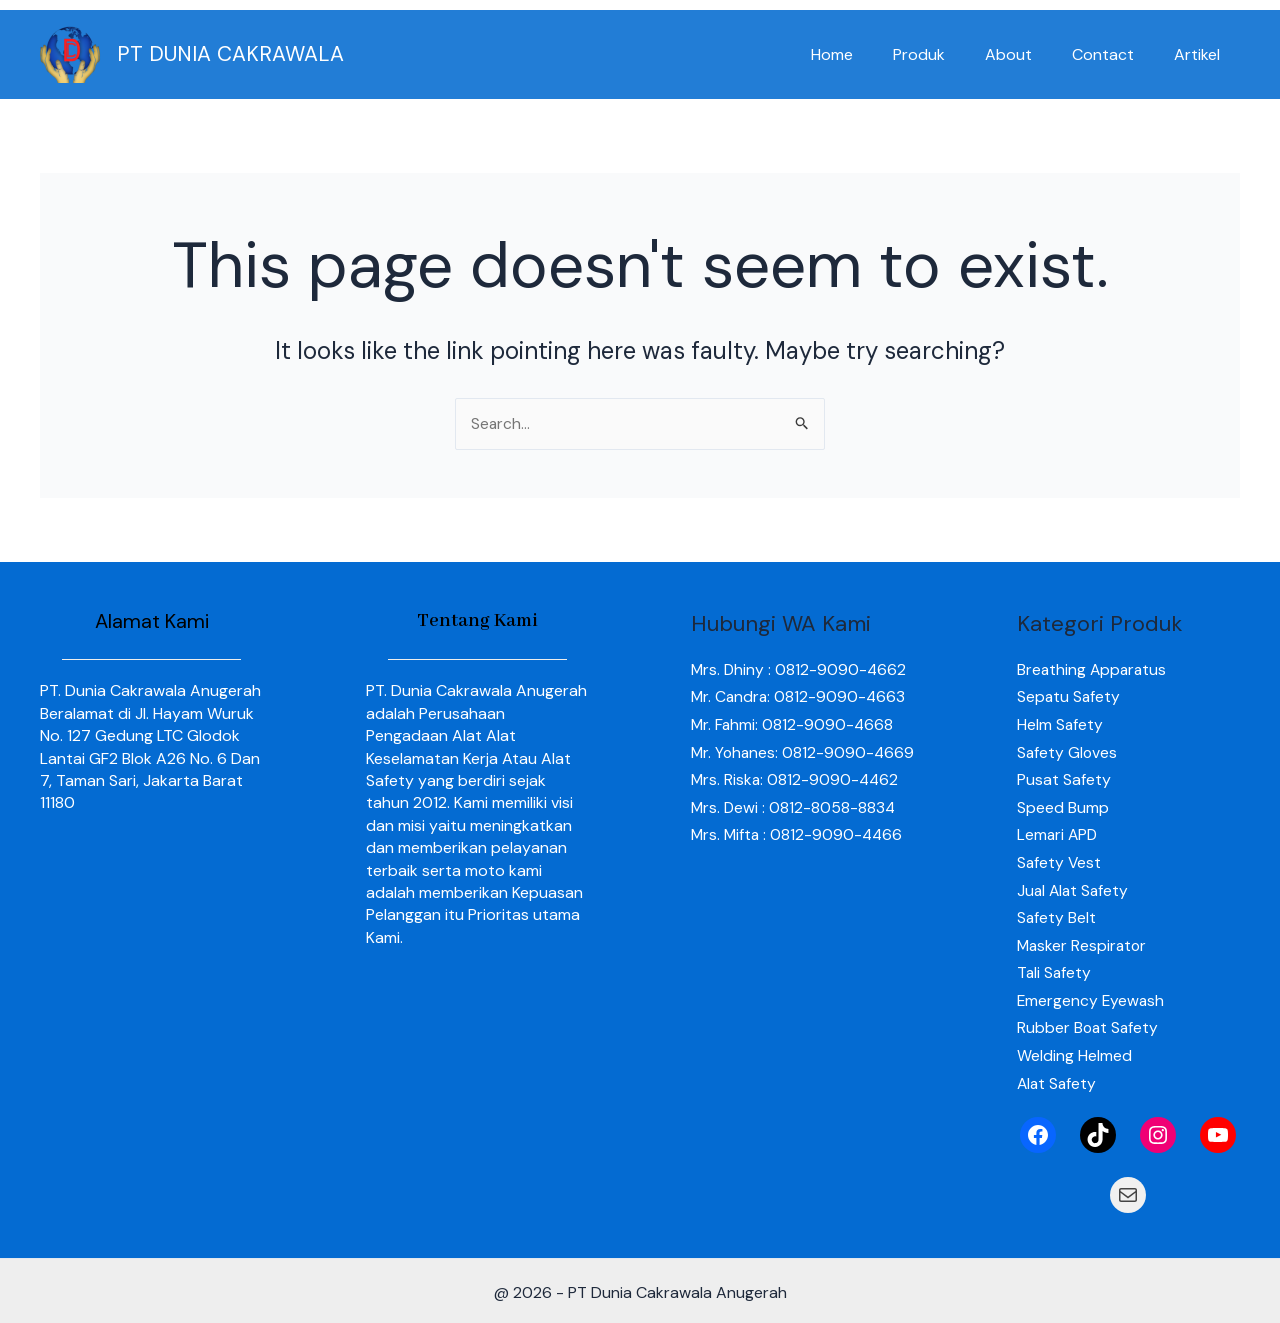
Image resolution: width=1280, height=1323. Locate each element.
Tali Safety (1055, 968)
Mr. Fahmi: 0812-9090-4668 (793, 724)
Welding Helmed (1074, 1050)
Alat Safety (1058, 1077)
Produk (947, 54)
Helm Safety (1060, 724)
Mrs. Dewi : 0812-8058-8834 (794, 832)
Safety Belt (1057, 914)
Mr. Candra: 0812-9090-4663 (800, 697)
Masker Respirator (1083, 941)
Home (868, 54)
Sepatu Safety (1069, 697)
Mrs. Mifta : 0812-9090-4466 (799, 860)
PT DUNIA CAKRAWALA (230, 54)
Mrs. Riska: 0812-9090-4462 (796, 805)
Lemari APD (1058, 832)
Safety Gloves (1068, 751)
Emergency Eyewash (1092, 996)
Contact (1115, 54)
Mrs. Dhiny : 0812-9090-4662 (800, 669)
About (1028, 54)
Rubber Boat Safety (1089, 1023)
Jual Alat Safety (1074, 887)
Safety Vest (1060, 860)
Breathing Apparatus (1093, 669)
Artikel (1201, 54)
